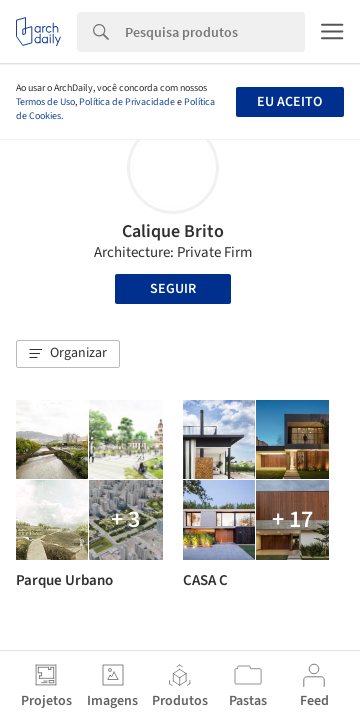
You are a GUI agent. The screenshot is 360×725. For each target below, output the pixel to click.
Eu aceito (289, 102)
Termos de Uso (45, 102)
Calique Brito (173, 231)
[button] (68, 354)
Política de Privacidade (127, 102)
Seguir (173, 289)
